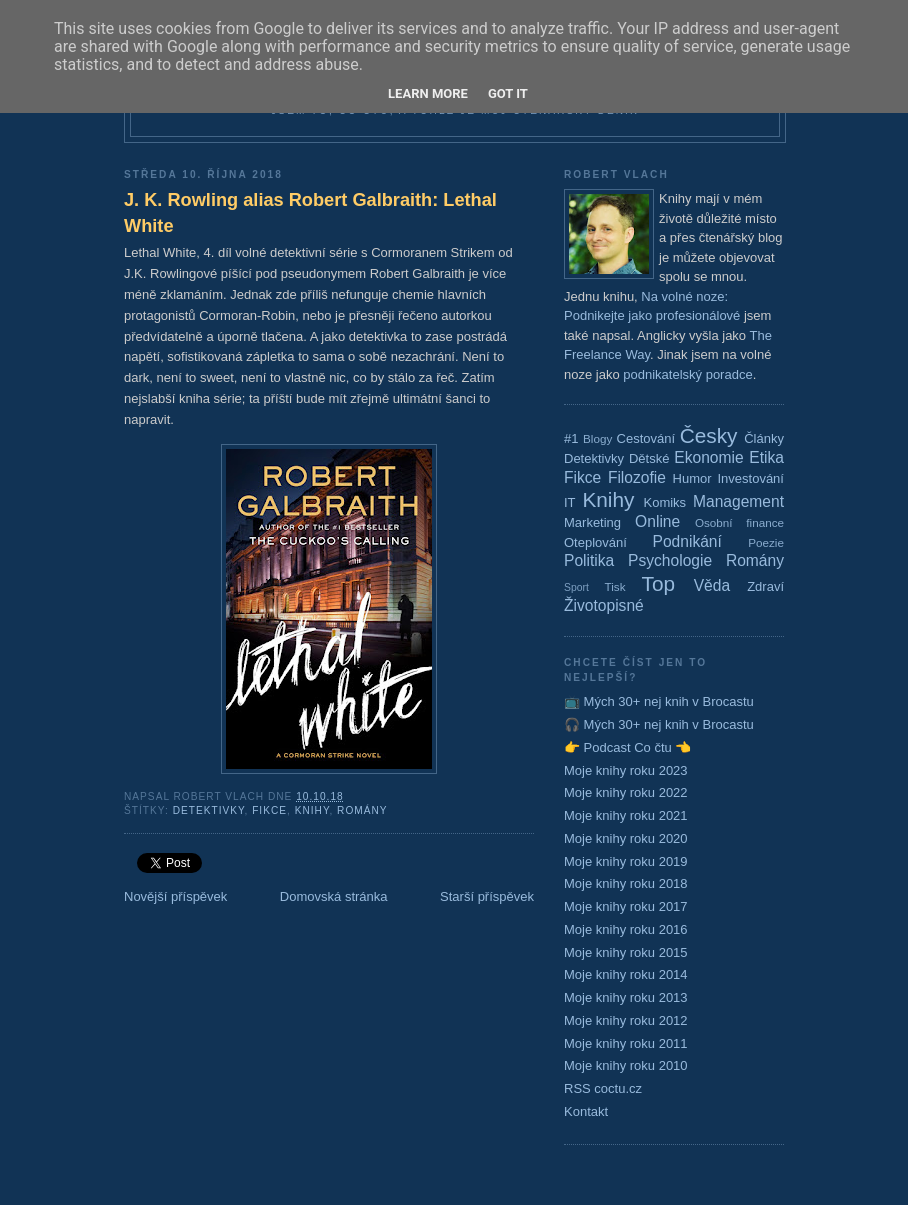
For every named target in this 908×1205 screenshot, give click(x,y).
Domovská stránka (334, 896)
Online (657, 521)
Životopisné (604, 605)
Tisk (615, 586)
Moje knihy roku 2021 (626, 815)
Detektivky (209, 810)
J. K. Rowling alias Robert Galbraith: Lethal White (310, 212)
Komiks (664, 502)
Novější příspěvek (175, 896)
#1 (571, 438)
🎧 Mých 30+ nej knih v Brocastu (659, 724)
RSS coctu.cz (603, 1088)
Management (738, 501)
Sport (576, 587)
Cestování (646, 438)
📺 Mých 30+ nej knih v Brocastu (659, 701)
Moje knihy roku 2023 (626, 770)
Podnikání (687, 541)
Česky (709, 435)
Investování (750, 478)
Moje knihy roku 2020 (626, 838)
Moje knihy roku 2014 (626, 974)
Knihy (312, 810)
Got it (508, 93)
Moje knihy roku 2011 (626, 1043)
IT (570, 502)
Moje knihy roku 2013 (626, 997)
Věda (712, 585)
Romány (362, 810)
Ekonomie (708, 457)
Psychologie (670, 560)
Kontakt (586, 1111)
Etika (766, 457)
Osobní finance (739, 522)
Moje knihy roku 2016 (626, 929)
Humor (692, 478)
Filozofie (637, 477)
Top (659, 583)
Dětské (649, 458)
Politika (589, 560)
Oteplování (595, 542)
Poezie (766, 542)
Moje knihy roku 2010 (626, 1065)
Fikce (269, 810)
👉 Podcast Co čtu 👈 (627, 747)
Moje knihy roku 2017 (626, 906)
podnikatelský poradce (687, 374)
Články (764, 438)
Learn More (428, 93)
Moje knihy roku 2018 (626, 883)
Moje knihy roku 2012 (626, 1020)
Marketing (592, 522)
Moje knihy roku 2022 (626, 792)
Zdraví (765, 586)
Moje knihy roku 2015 (626, 952)
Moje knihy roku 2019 (626, 861)
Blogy (597, 438)
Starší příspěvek (487, 896)
